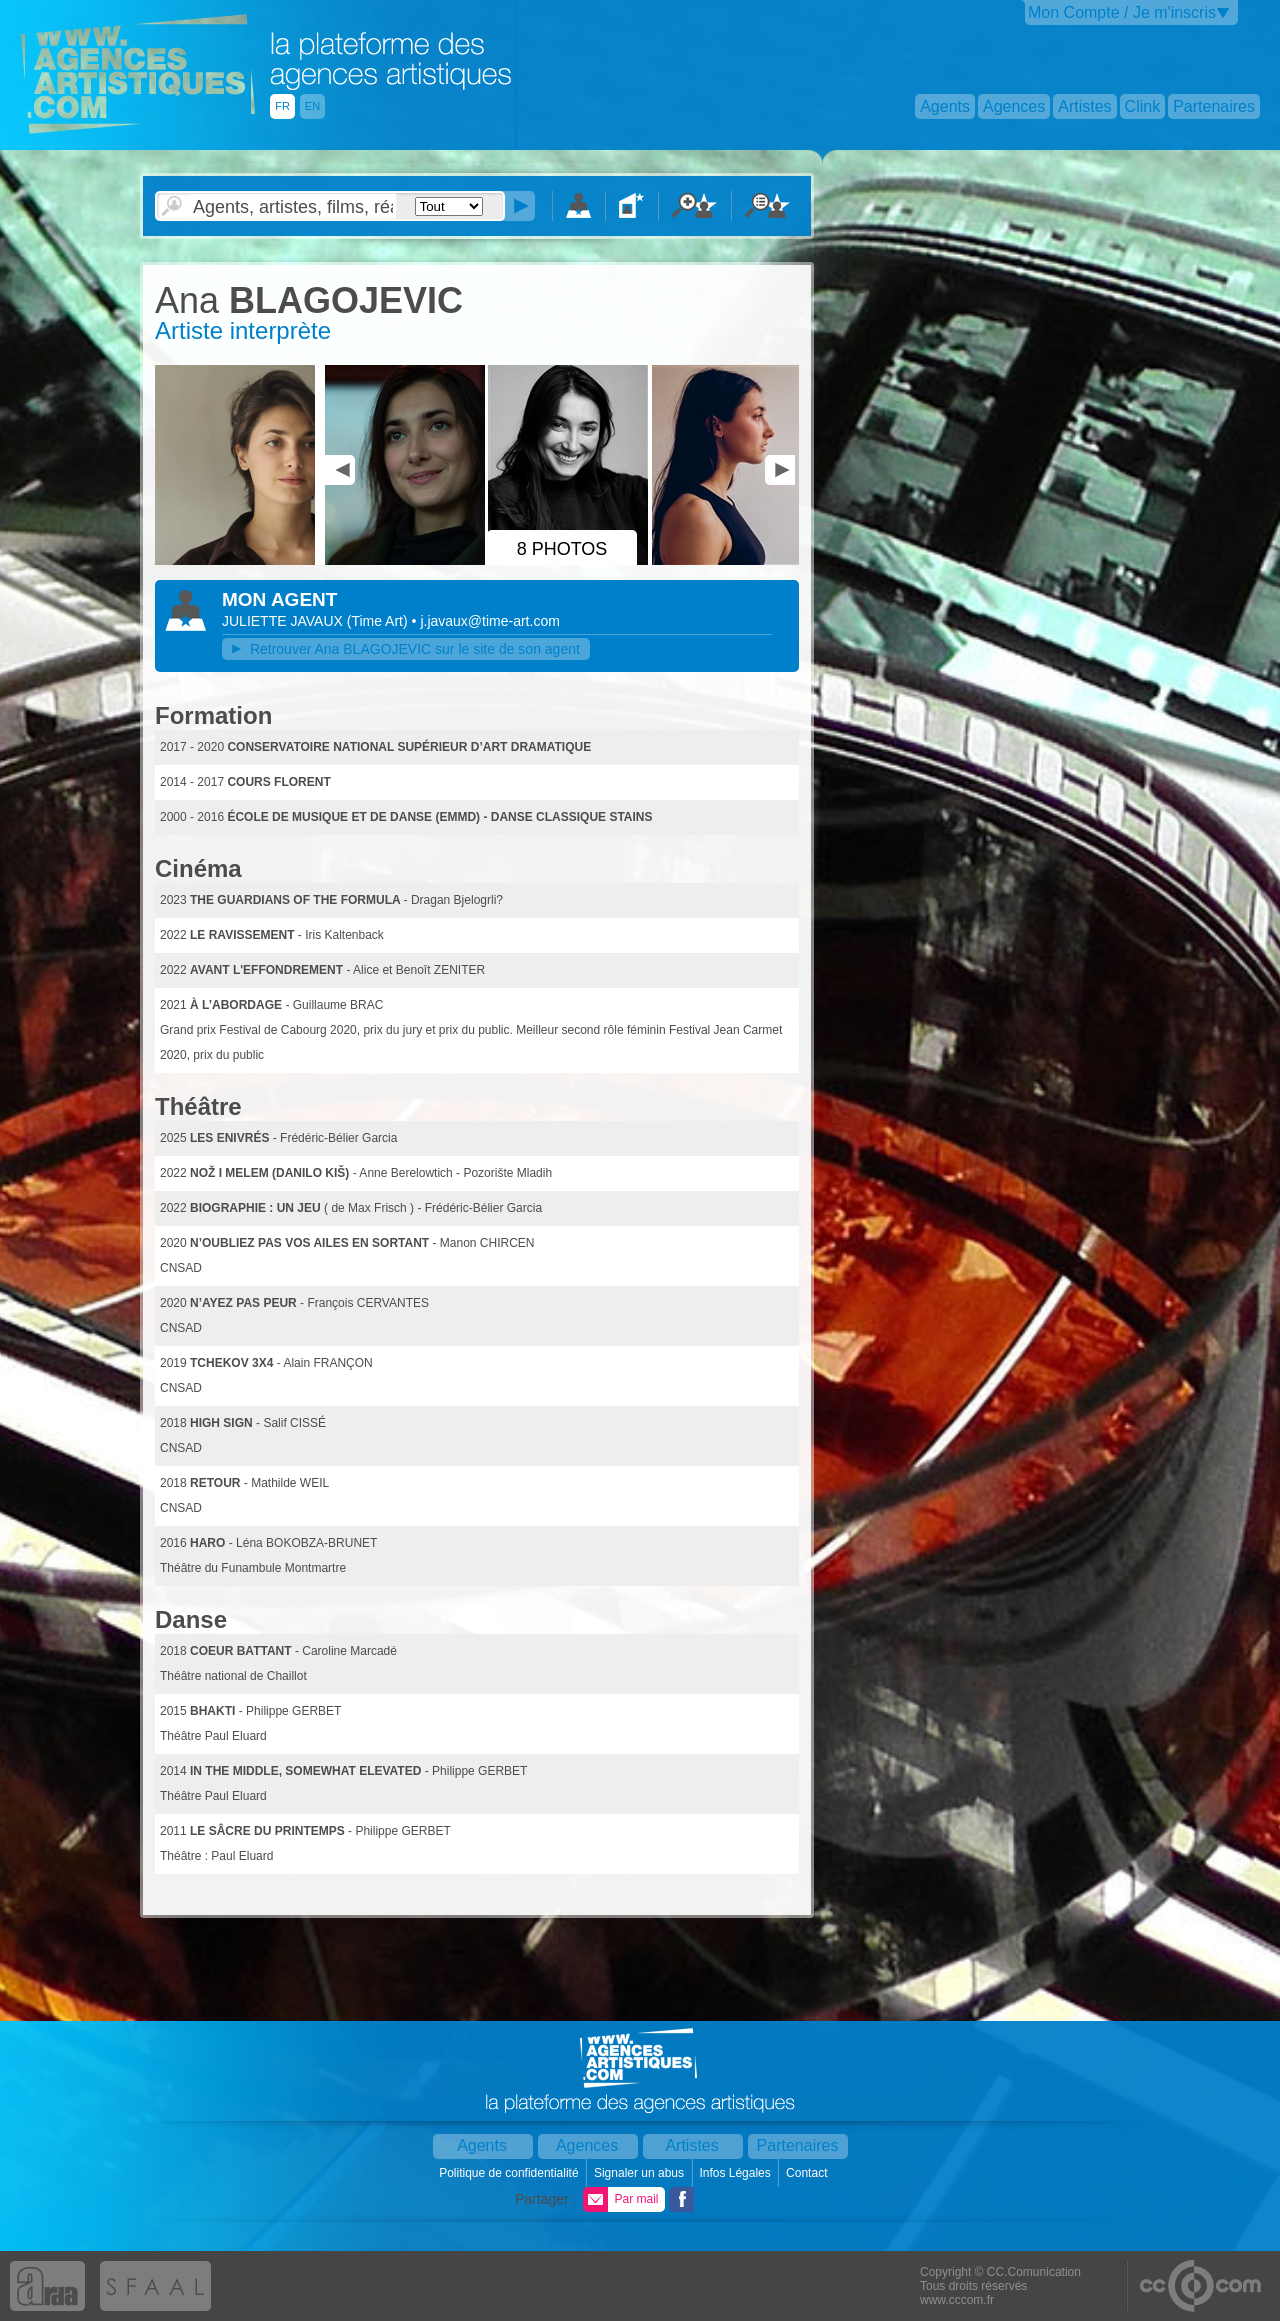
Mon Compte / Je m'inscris (1122, 12)
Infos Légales (736, 2173)
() (379, 621)
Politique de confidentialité (510, 2173)
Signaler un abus (640, 2173)
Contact (808, 2173)
